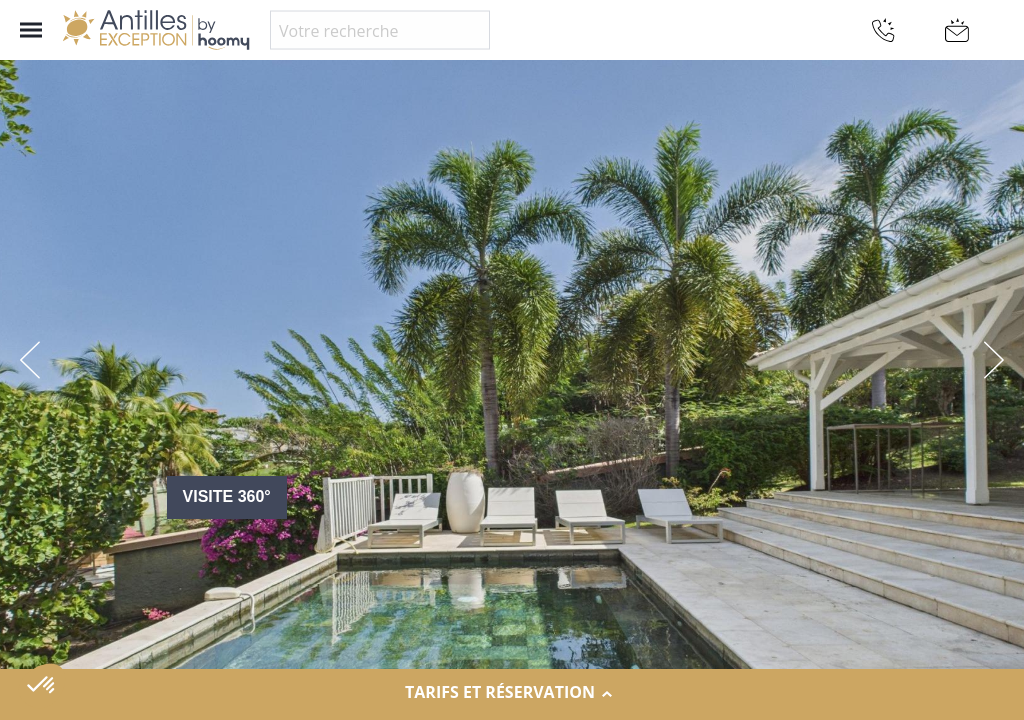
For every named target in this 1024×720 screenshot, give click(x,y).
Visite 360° (227, 496)
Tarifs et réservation (512, 693)
